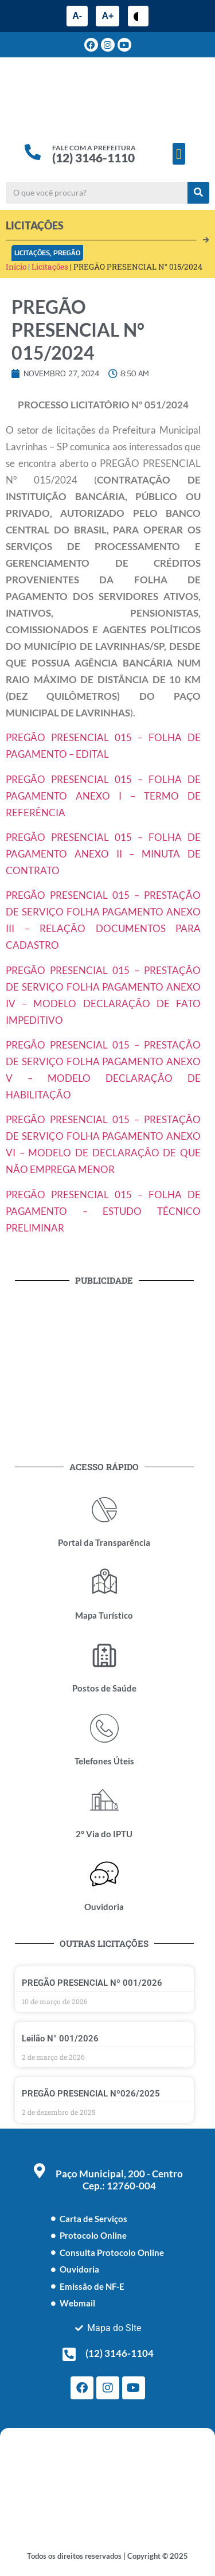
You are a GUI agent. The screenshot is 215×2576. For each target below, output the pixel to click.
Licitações (32, 252)
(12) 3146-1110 (93, 157)
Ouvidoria (104, 1906)
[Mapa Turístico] (104, 1582)
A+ (107, 16)
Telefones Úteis (104, 1761)
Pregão (66, 252)
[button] (179, 154)
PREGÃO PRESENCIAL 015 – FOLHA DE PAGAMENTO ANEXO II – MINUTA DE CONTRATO (103, 853)
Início (16, 267)
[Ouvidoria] (104, 1874)
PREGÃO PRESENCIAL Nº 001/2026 (92, 1983)
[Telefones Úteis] (104, 1728)
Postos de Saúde (104, 1688)
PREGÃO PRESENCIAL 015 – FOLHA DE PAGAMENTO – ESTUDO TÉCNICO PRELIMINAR (103, 1211)
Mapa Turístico (104, 1615)
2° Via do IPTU (104, 1834)
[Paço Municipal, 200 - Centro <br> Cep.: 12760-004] (39, 2170)
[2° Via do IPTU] (104, 1801)
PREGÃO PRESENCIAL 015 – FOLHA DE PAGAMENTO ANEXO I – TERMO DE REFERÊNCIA (103, 796)
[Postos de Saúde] (104, 1655)
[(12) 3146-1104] (69, 2354)
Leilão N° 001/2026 (60, 2038)
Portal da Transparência (104, 1542)
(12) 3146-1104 (119, 2353)
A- (77, 16)
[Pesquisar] (198, 193)
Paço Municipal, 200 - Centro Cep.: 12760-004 (119, 2180)
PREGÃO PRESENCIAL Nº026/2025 (91, 2093)
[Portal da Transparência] (104, 1509)
